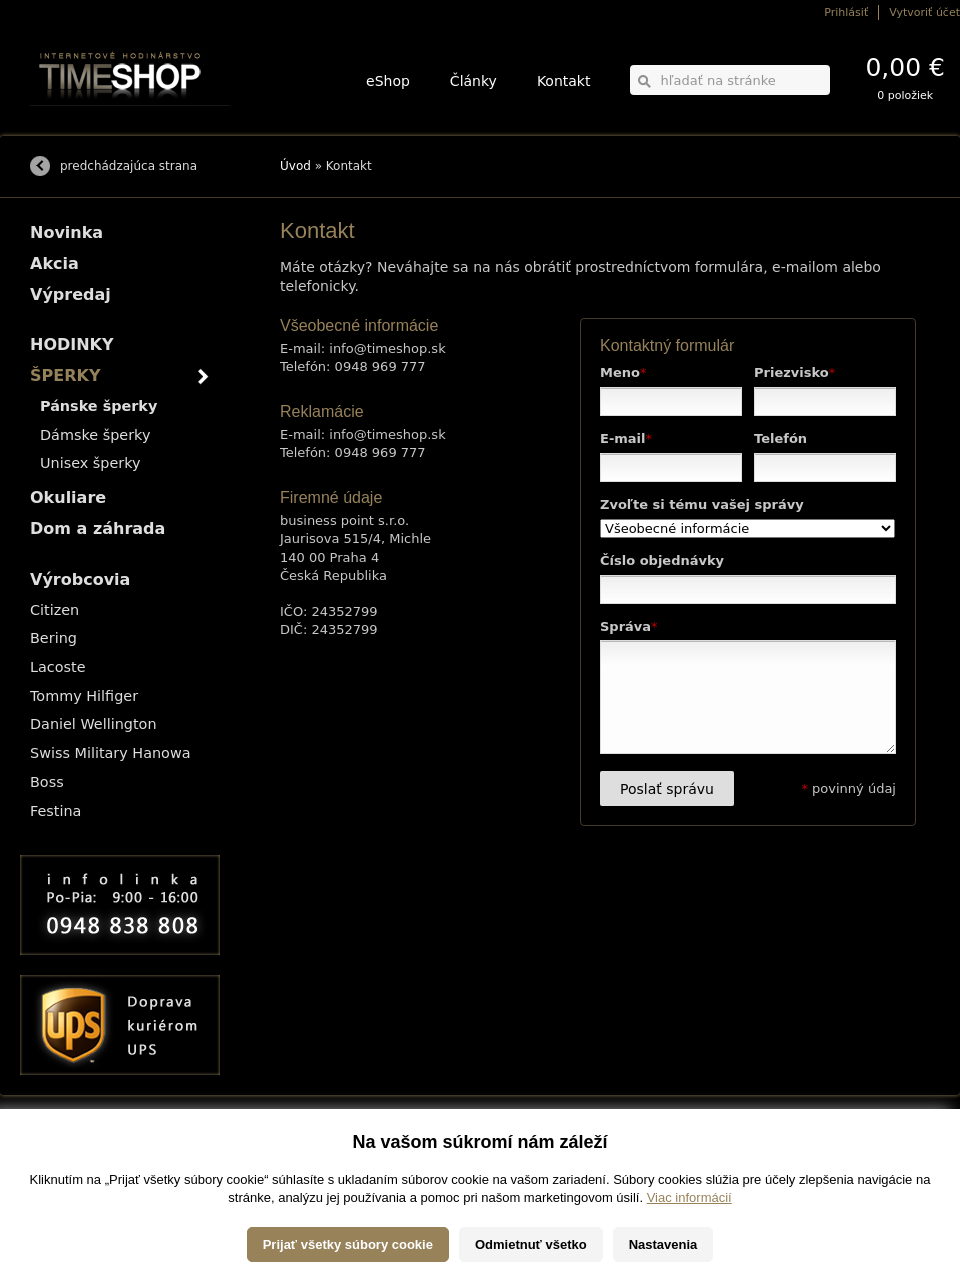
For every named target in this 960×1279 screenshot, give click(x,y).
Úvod (295, 166)
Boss (47, 782)
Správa (629, 626)
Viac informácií (689, 1246)
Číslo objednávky (662, 560)
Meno (623, 372)
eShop (388, 81)
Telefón (780, 438)
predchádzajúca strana (128, 166)
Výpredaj (70, 294)
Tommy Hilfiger (84, 696)
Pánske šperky (98, 406)
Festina (55, 811)
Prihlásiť (846, 12)
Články (473, 81)
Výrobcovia (80, 579)
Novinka (66, 232)
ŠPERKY (65, 375)
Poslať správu (667, 789)
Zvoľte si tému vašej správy (702, 504)
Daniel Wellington (93, 724)
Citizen (54, 610)
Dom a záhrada (97, 528)
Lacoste (58, 667)
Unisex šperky (90, 463)
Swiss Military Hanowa (110, 753)
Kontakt (564, 81)
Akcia (54, 263)
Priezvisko (794, 372)
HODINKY (72, 344)
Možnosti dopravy (69, 1148)
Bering (53, 638)
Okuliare (68, 497)
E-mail (626, 438)
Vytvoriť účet (924, 12)
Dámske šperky (95, 435)
